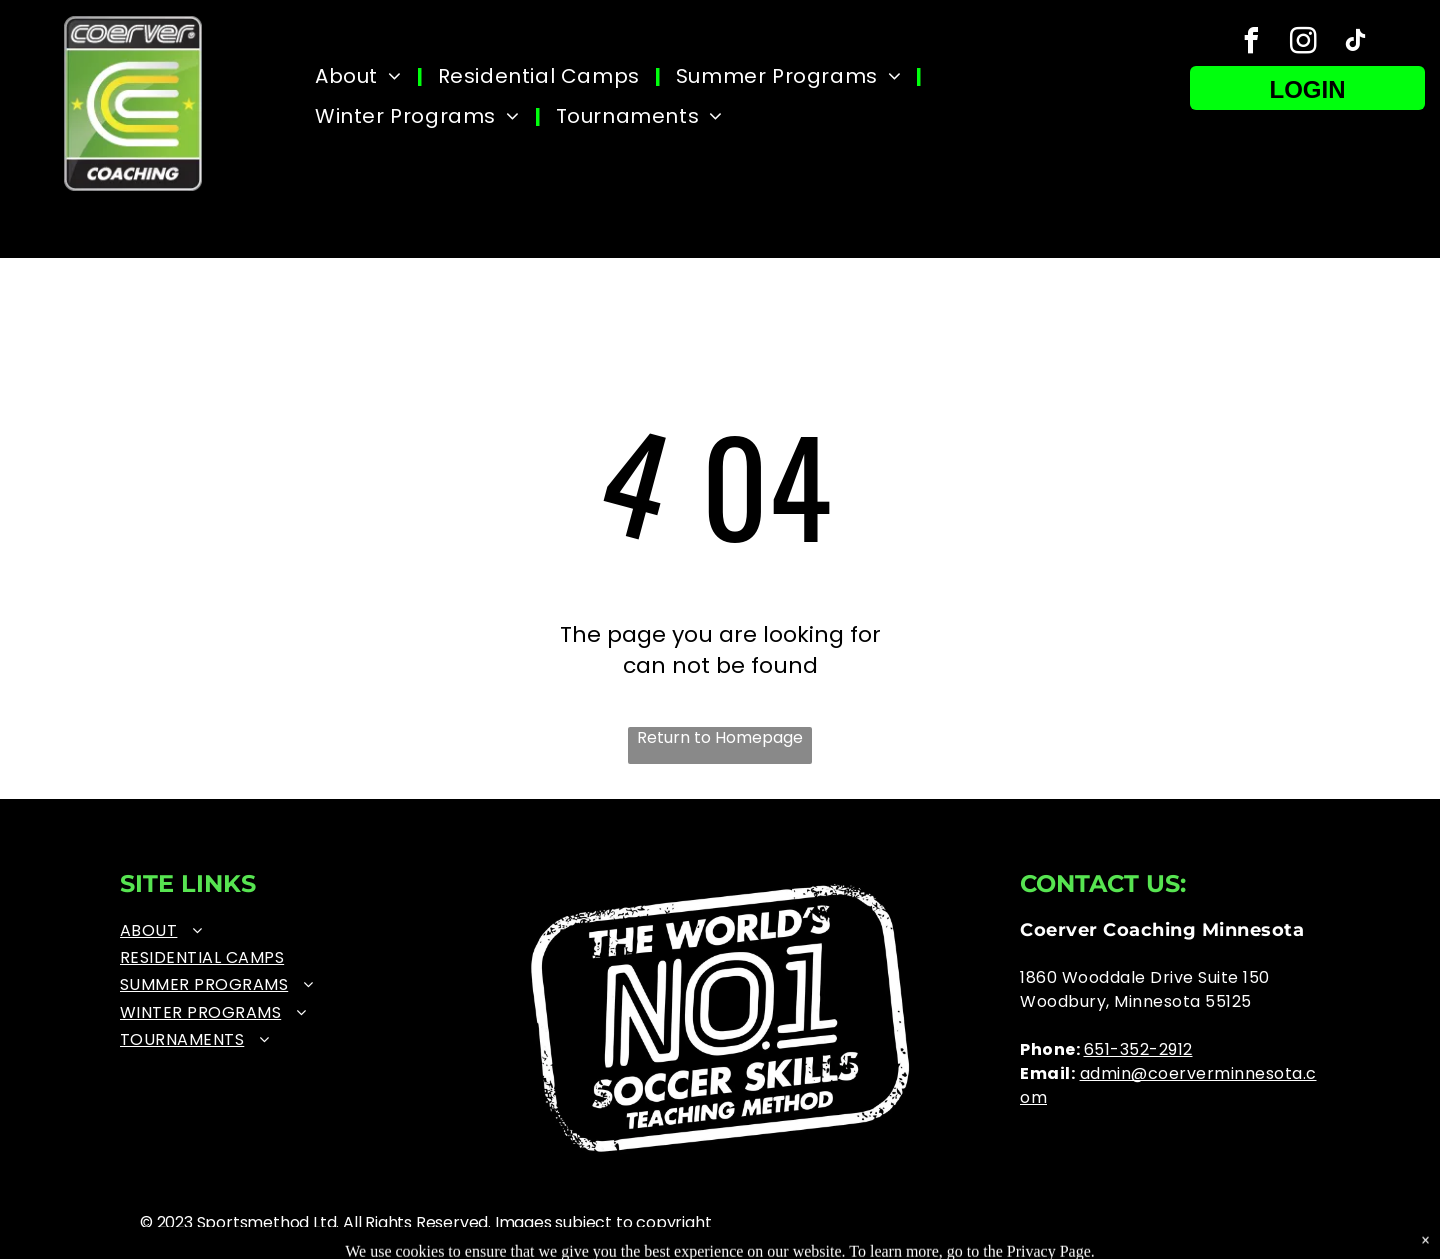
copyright (673, 1222)
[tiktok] (1356, 43)
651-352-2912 (1138, 1049)
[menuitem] (361, 76)
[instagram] (1304, 43)
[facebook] (1252, 43)
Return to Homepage (720, 738)
